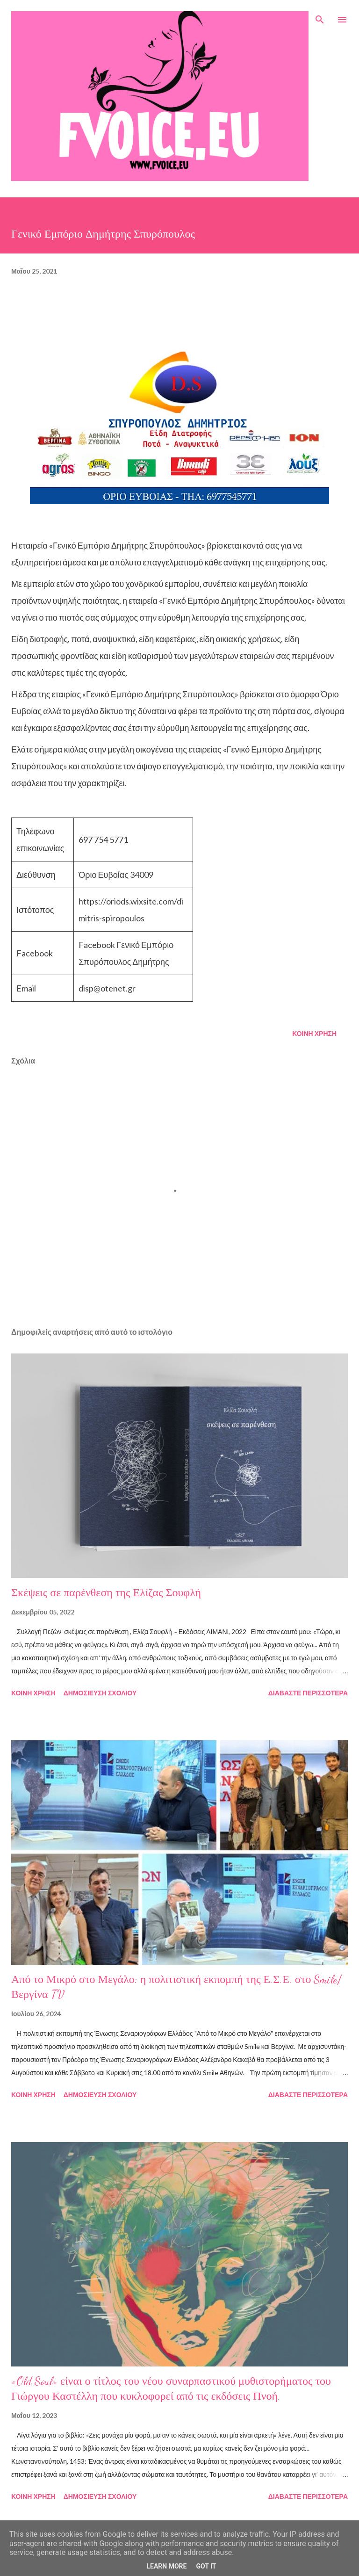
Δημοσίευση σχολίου (100, 1693)
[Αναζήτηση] (319, 16)
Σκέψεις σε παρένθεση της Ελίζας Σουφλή (106, 1592)
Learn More (166, 2566)
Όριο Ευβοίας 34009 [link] (116, 874)
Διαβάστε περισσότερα (308, 1693)
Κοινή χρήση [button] (314, 1033)
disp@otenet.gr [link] (107, 988)
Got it (206, 2566)
